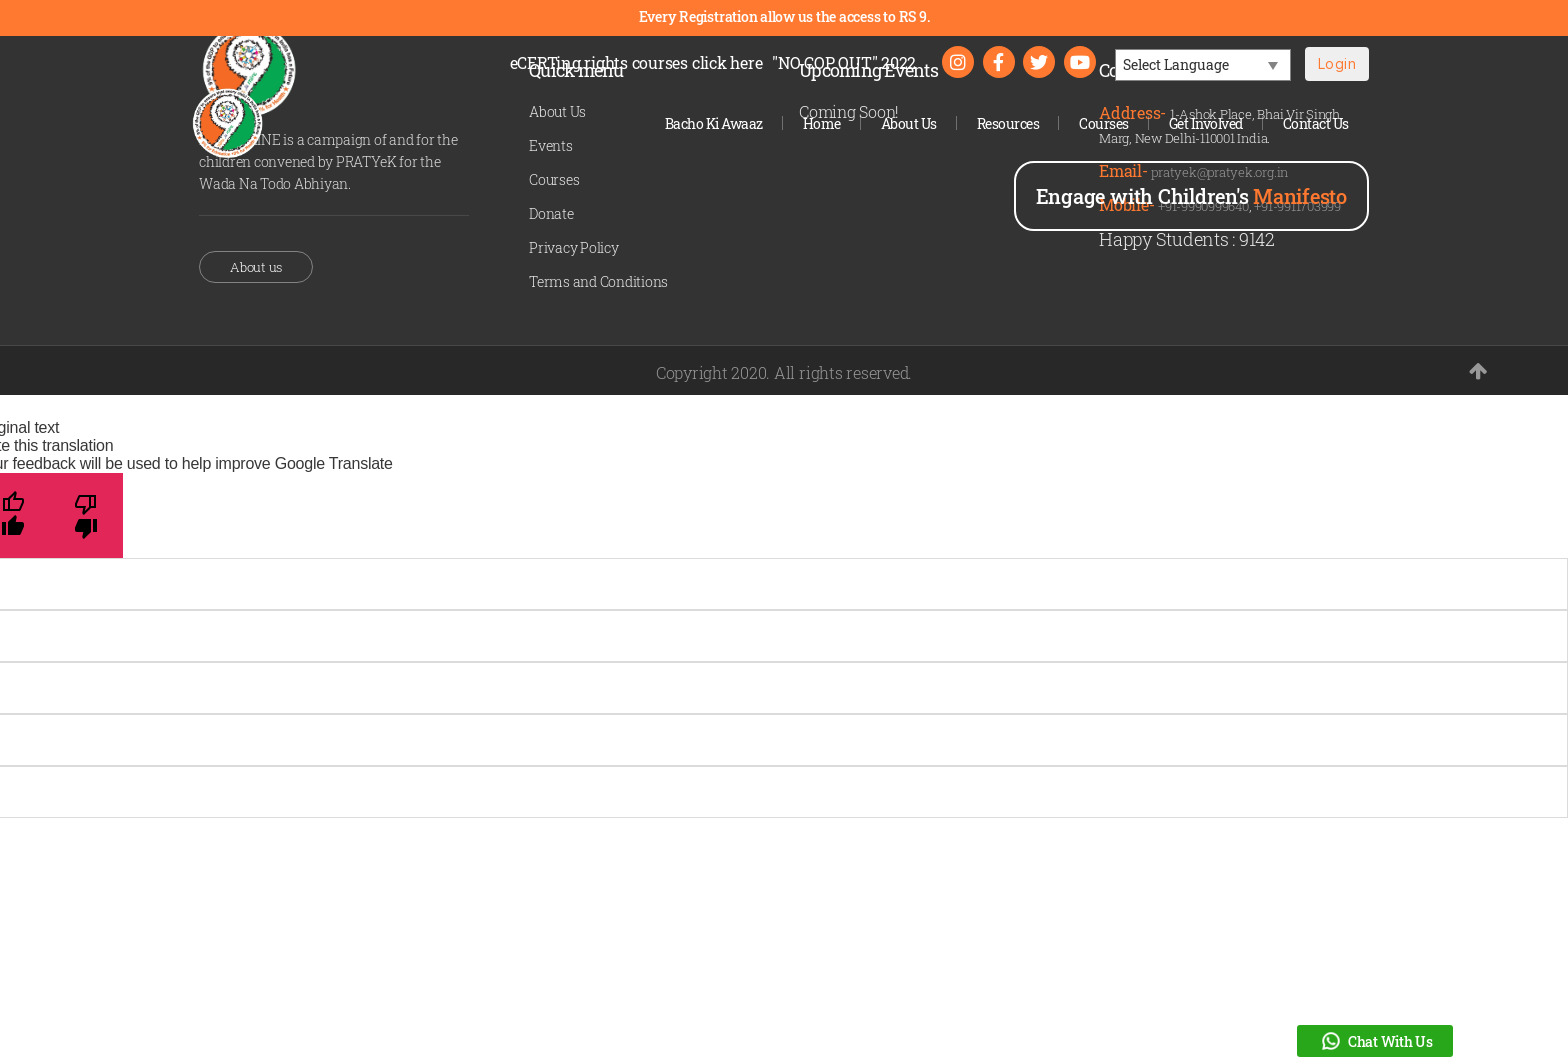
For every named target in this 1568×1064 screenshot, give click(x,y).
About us (256, 267)
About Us (909, 123)
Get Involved (1206, 123)
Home (822, 123)
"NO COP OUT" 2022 (844, 62)
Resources (1008, 123)
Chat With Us (1375, 1041)
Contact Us (1316, 123)
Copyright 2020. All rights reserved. (784, 372)
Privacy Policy (574, 247)
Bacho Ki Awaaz (714, 123)
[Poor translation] (86, 515)
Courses (1104, 123)
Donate (551, 213)
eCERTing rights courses (636, 62)
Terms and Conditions (598, 281)
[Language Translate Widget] (1203, 65)
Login (1337, 63)
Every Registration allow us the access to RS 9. (784, 16)
